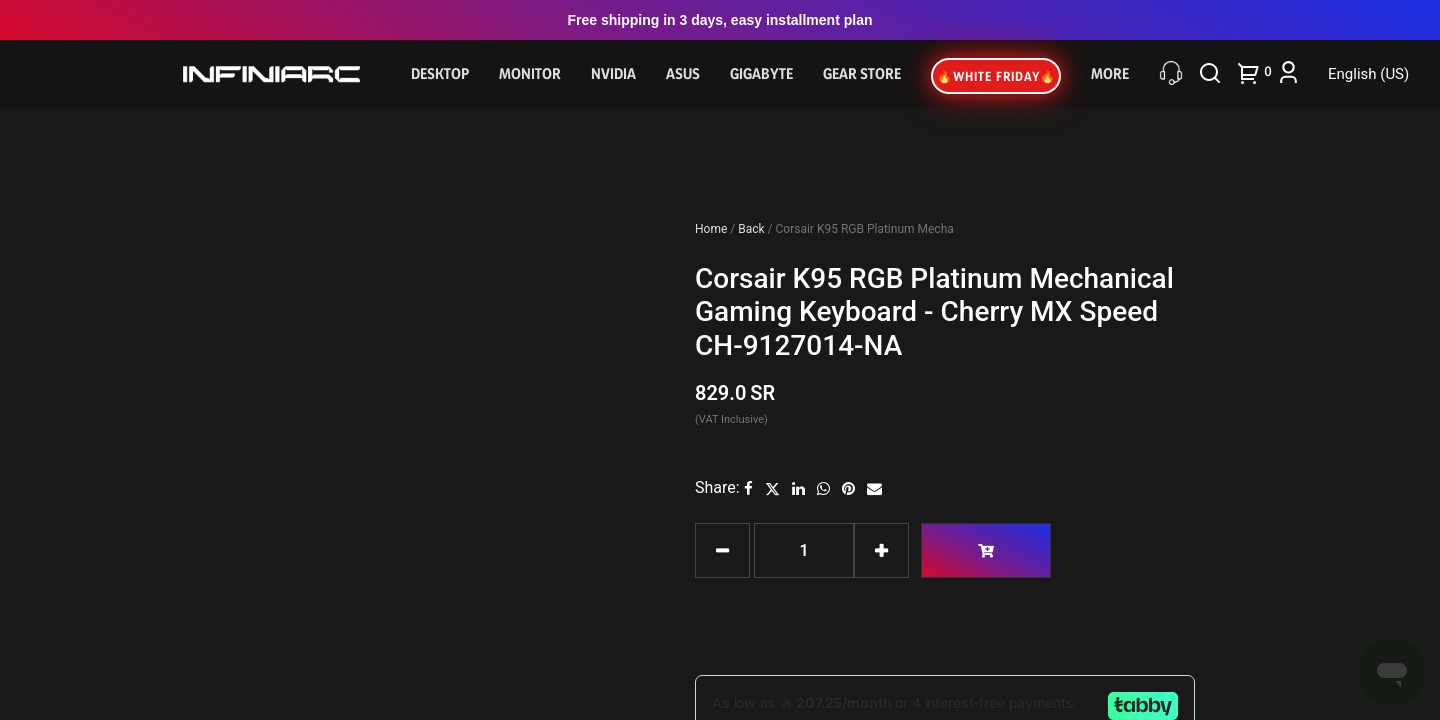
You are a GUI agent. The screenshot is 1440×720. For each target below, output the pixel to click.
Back (752, 229)
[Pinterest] (848, 488)
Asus (683, 73)
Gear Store (862, 73)
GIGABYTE (761, 73)
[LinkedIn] (798, 488)
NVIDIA (613, 73)
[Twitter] (772, 488)
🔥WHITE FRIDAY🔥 (996, 76)
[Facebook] (748, 488)
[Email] (874, 488)
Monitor (530, 73)
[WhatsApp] (823, 488)
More (1110, 73)
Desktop (440, 73)
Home (712, 229)
